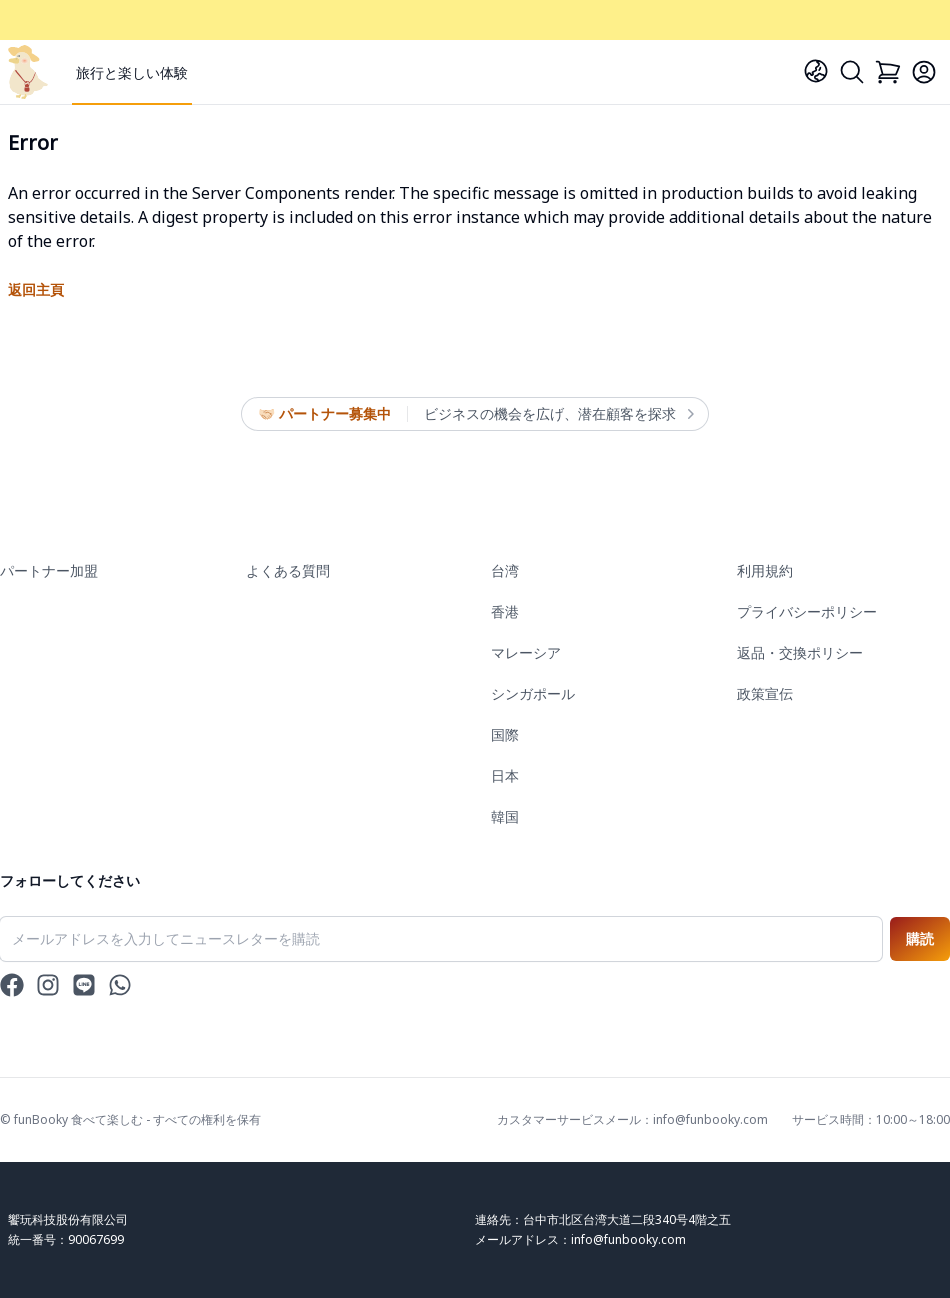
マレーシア (526, 652)
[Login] (924, 72)
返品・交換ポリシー (800, 652)
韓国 (505, 816)
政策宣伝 (765, 693)
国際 (505, 734)
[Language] (816, 71)
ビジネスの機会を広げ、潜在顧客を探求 (558, 414)
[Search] (852, 72)
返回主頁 (36, 289)
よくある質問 (288, 570)
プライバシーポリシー (807, 611)
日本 (505, 775)
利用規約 (765, 570)
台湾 (505, 570)
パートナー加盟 (49, 570)
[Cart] (888, 72)
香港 (505, 611)
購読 (920, 938)
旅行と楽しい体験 (132, 72)
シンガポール (533, 693)
